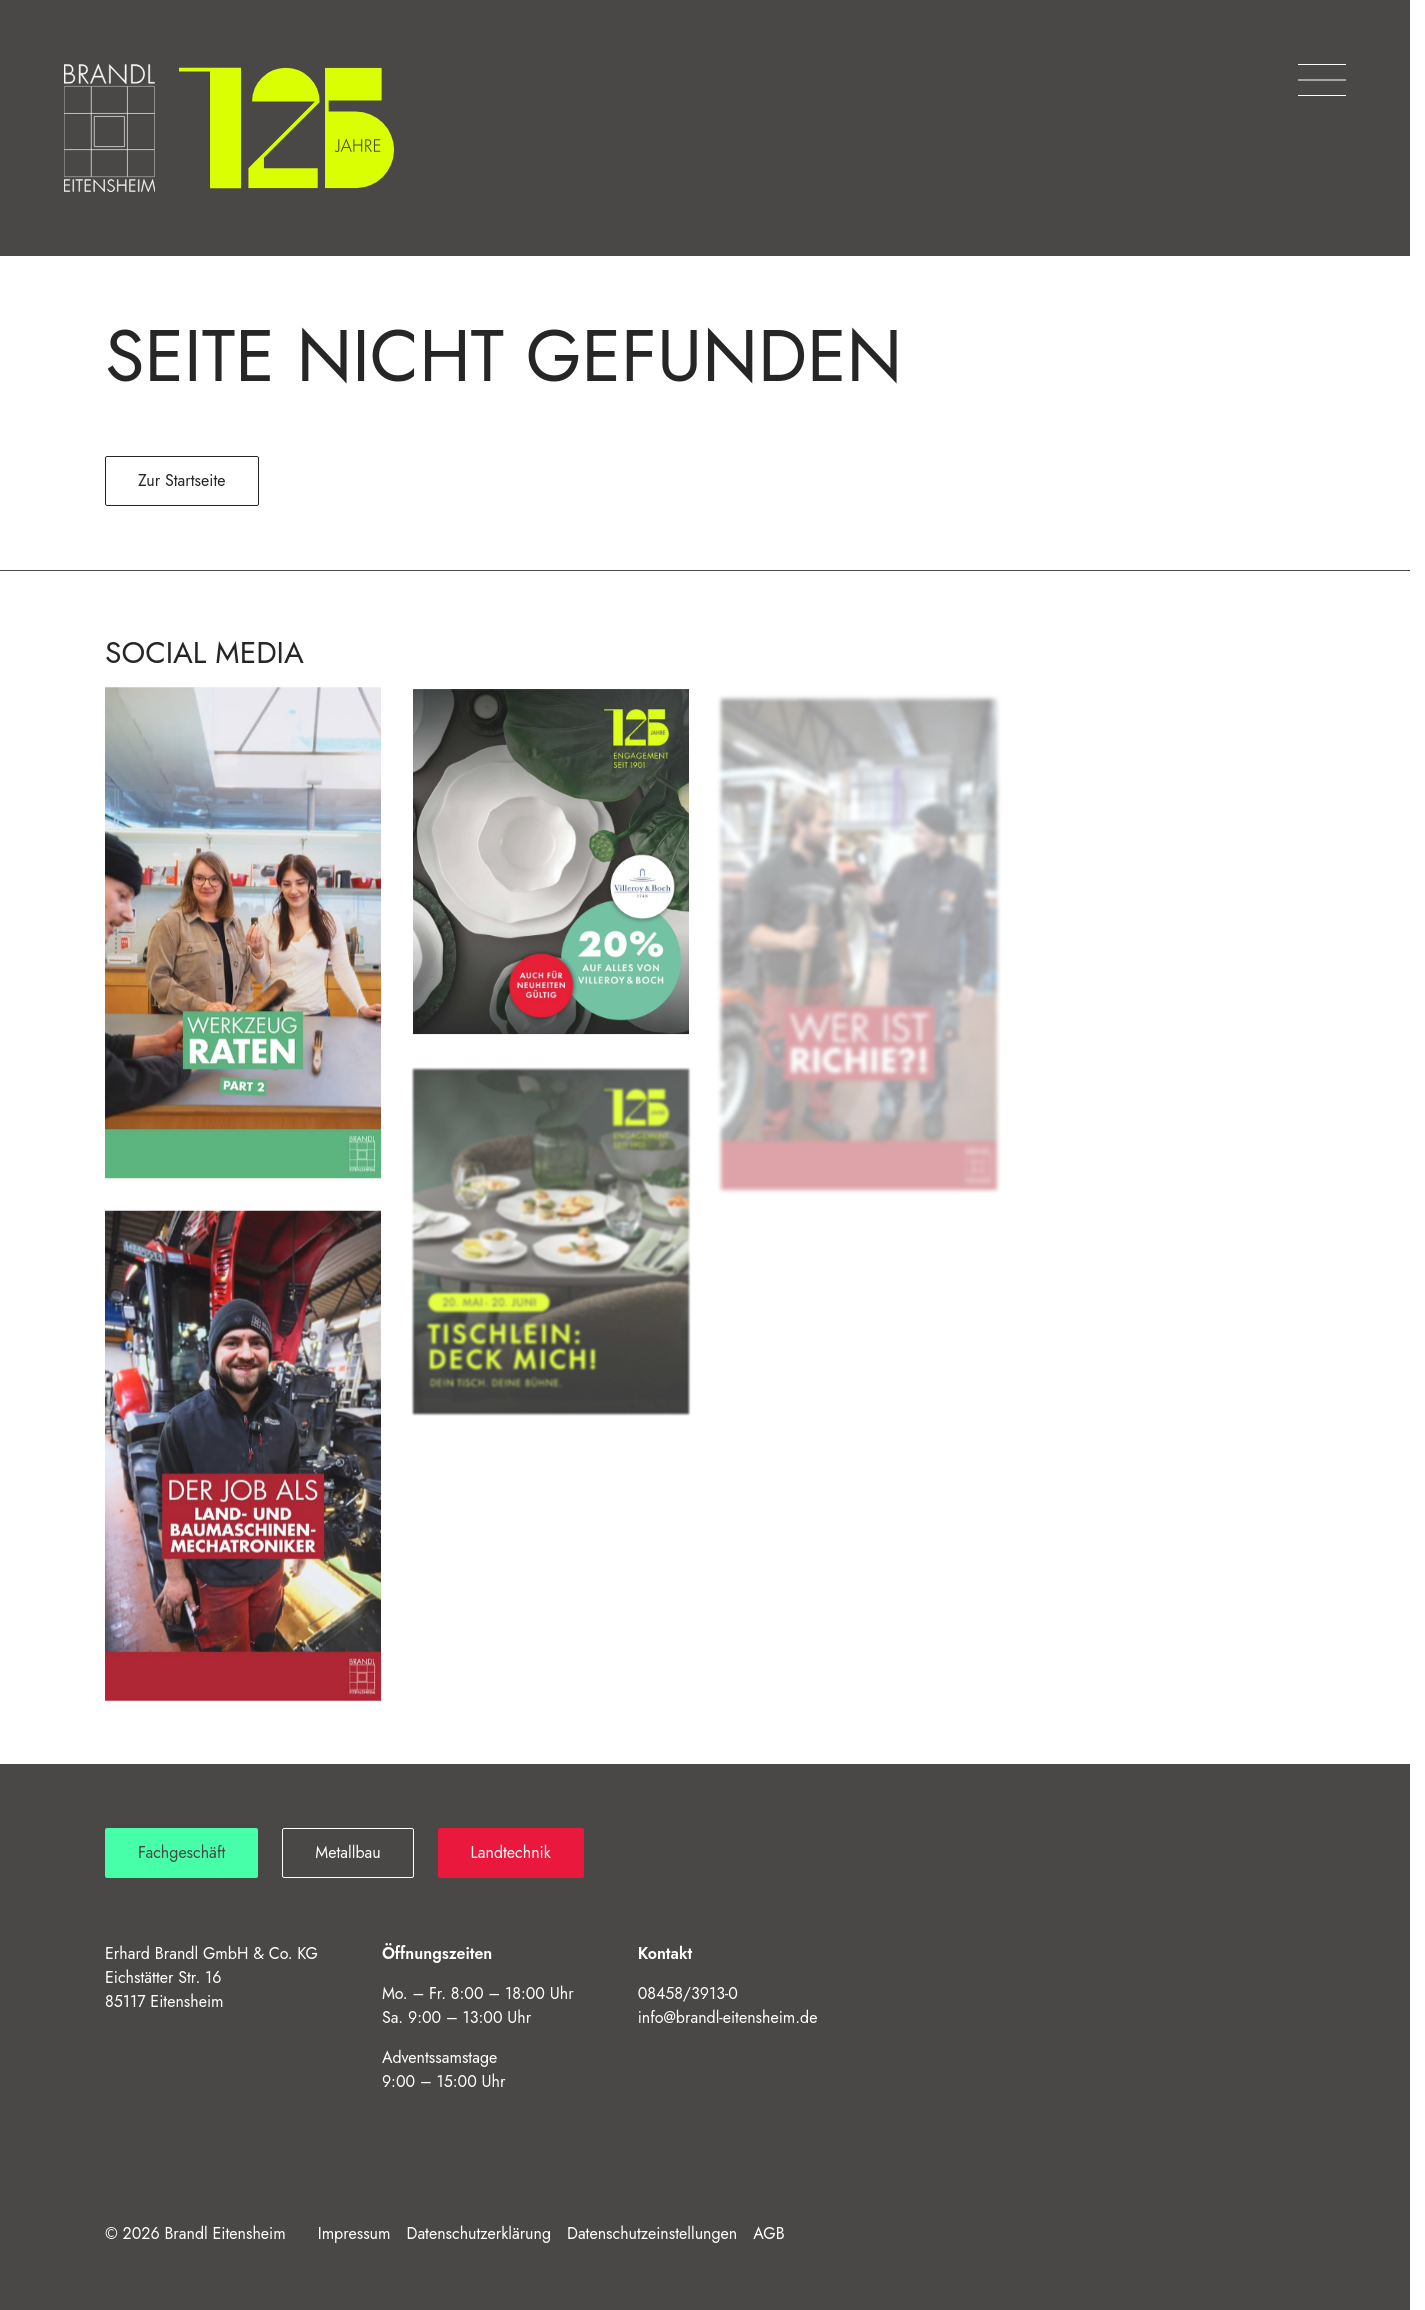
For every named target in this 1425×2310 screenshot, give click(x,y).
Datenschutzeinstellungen (652, 2233)
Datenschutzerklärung (479, 2233)
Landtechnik (511, 1852)
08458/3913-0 (688, 1993)
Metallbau (347, 1852)
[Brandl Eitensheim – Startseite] (109, 128)
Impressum (354, 2233)
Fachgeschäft (181, 1852)
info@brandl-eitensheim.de (728, 2017)
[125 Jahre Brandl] (286, 128)
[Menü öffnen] (1322, 80)
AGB (768, 2233)
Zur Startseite (182, 480)
